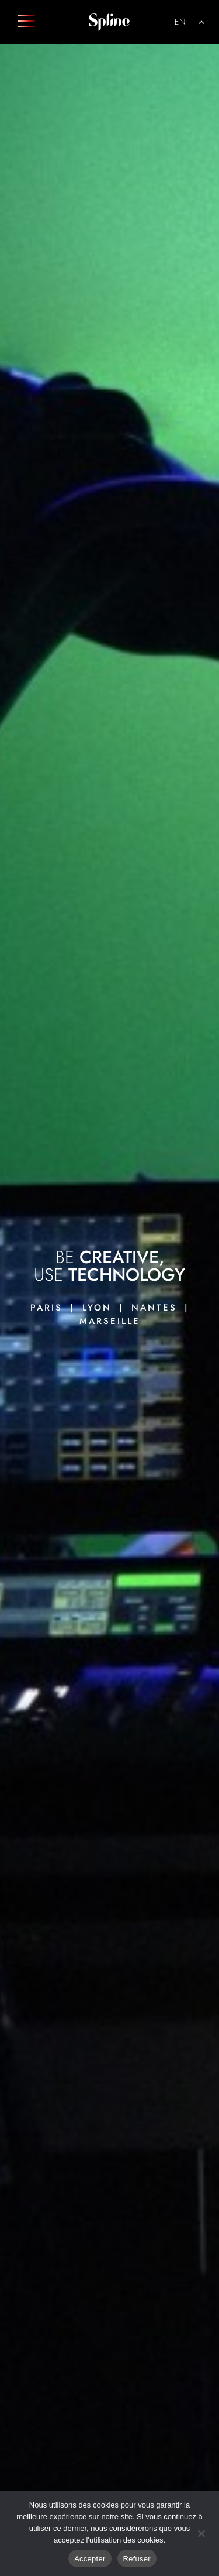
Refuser (137, 2558)
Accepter (89, 2558)
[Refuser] (201, 2532)
